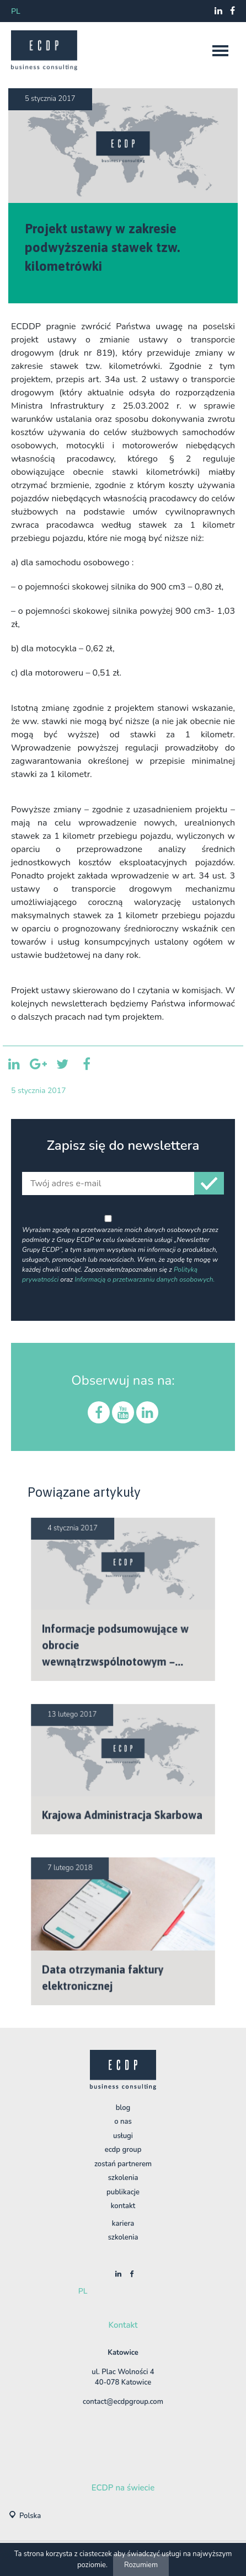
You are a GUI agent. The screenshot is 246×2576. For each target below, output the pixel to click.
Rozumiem (141, 2565)
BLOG (123, 2108)
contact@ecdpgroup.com (123, 2402)
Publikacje (123, 2192)
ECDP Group (123, 2150)
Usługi (123, 2136)
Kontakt (123, 2206)
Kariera (123, 2224)
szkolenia (123, 2237)
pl (15, 11)
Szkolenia (123, 2178)
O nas (123, 2122)
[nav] (220, 50)
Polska (30, 2516)
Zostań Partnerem (123, 2164)
